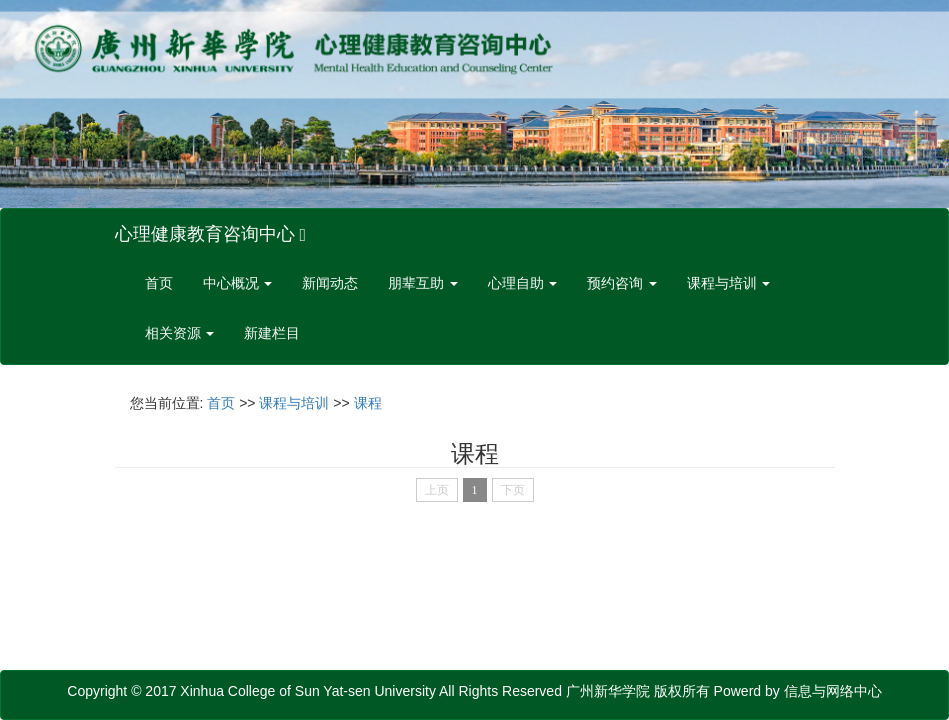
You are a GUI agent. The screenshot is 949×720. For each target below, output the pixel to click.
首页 (159, 283)
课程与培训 (729, 283)
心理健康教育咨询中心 (211, 234)
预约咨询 (622, 283)
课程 (368, 403)
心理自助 (523, 283)
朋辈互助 (423, 283)
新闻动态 (330, 283)
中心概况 (238, 283)
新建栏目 (272, 333)
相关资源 (180, 333)
